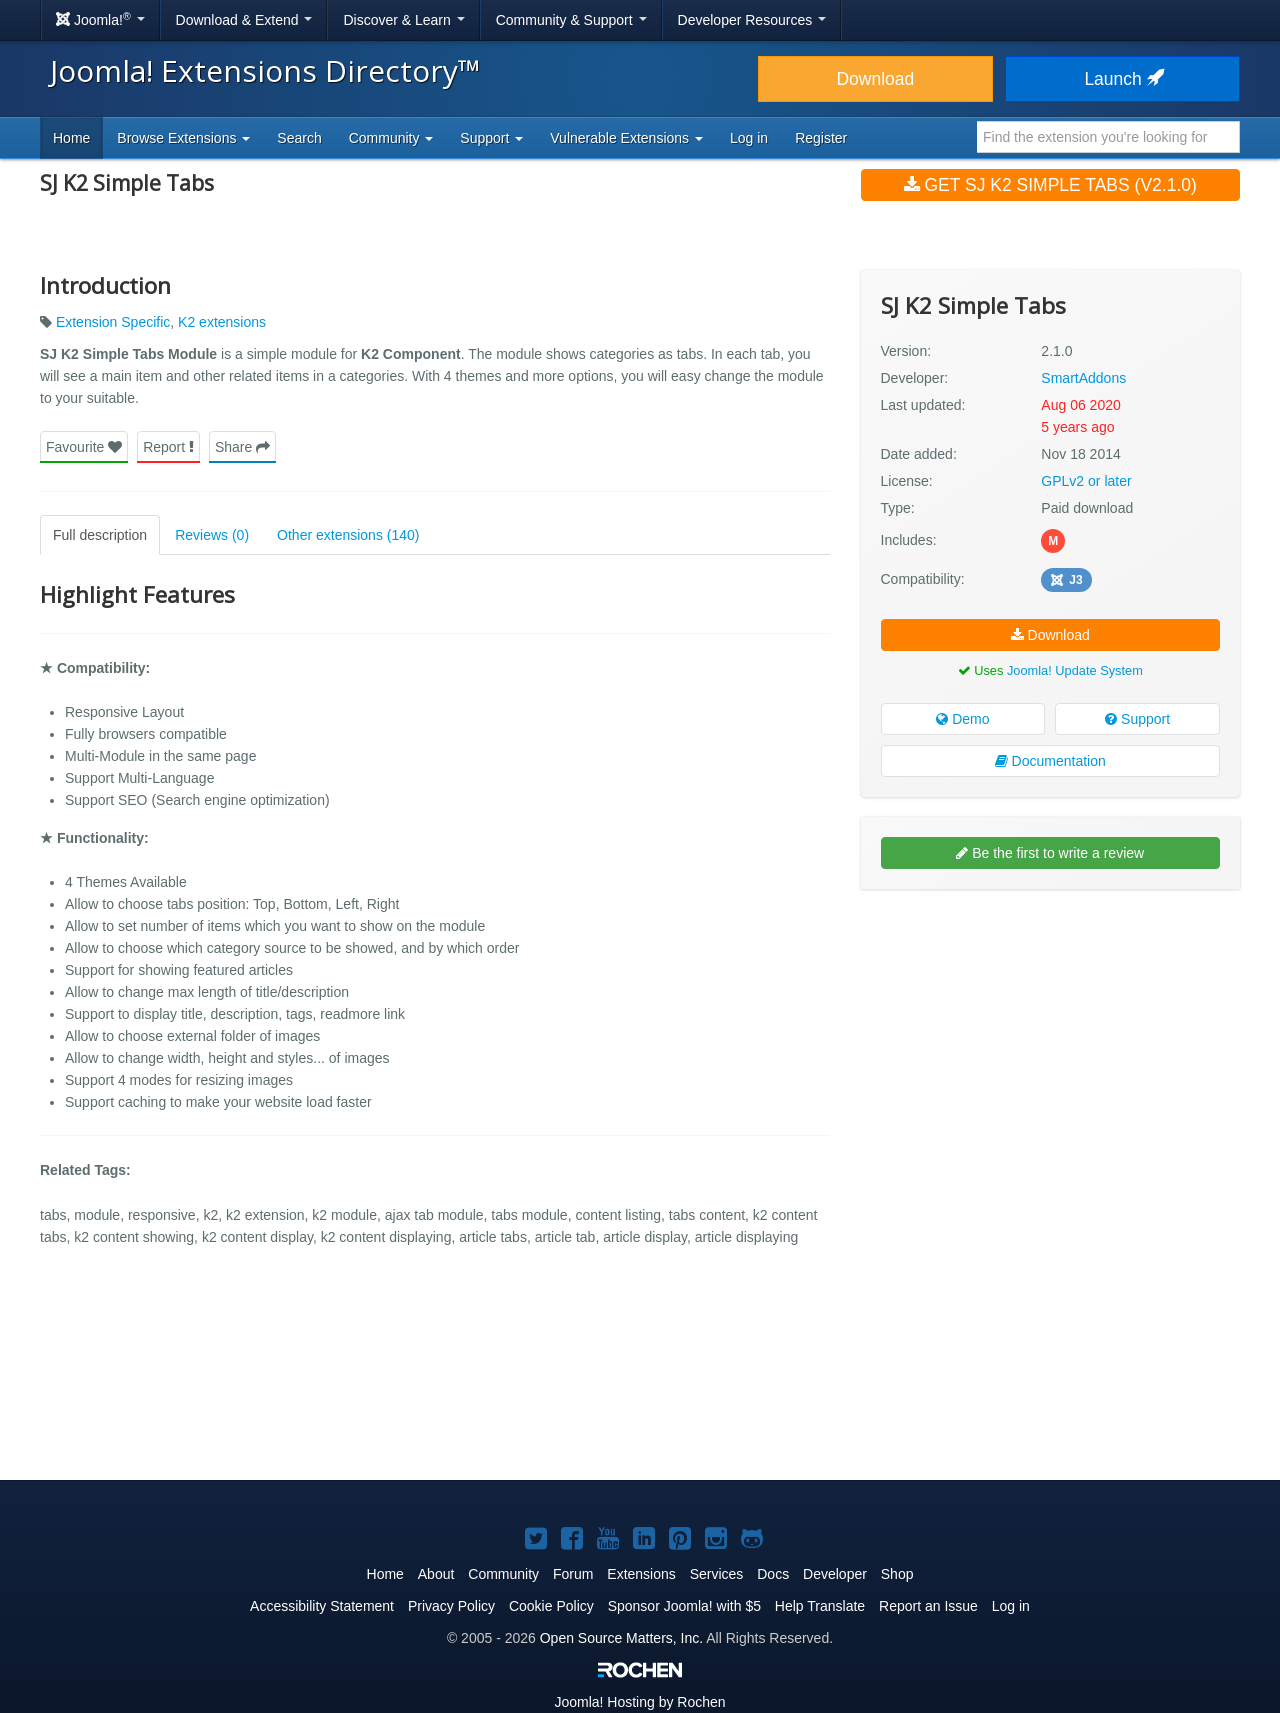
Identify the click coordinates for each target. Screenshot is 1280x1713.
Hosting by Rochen (639, 1702)
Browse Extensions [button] (183, 138)
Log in (749, 138)
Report (168, 447)
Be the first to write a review (1050, 853)
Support (1137, 719)
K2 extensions (222, 322)
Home (71, 138)
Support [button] (491, 138)
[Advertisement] (1050, 1034)
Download (875, 79)
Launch (1122, 79)
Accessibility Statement (322, 1606)
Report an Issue (928, 1606)
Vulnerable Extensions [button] (626, 138)
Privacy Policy (451, 1606)
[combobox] (1108, 137)
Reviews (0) (212, 535)
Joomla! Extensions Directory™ (265, 70)
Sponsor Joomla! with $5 (684, 1606)
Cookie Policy (551, 1606)
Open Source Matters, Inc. (621, 1638)
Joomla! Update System (1075, 670)
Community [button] (391, 138)
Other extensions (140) (348, 535)
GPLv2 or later (1086, 481)
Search (299, 138)
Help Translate (820, 1606)
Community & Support (571, 20)
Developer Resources (752, 20)
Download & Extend (244, 20)
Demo (962, 719)
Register (821, 138)
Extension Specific (113, 322)
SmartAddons (1083, 378)
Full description (100, 535)
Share (242, 447)
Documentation (1050, 761)
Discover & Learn (403, 20)
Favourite (84, 447)
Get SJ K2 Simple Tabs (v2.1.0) (1050, 185)
